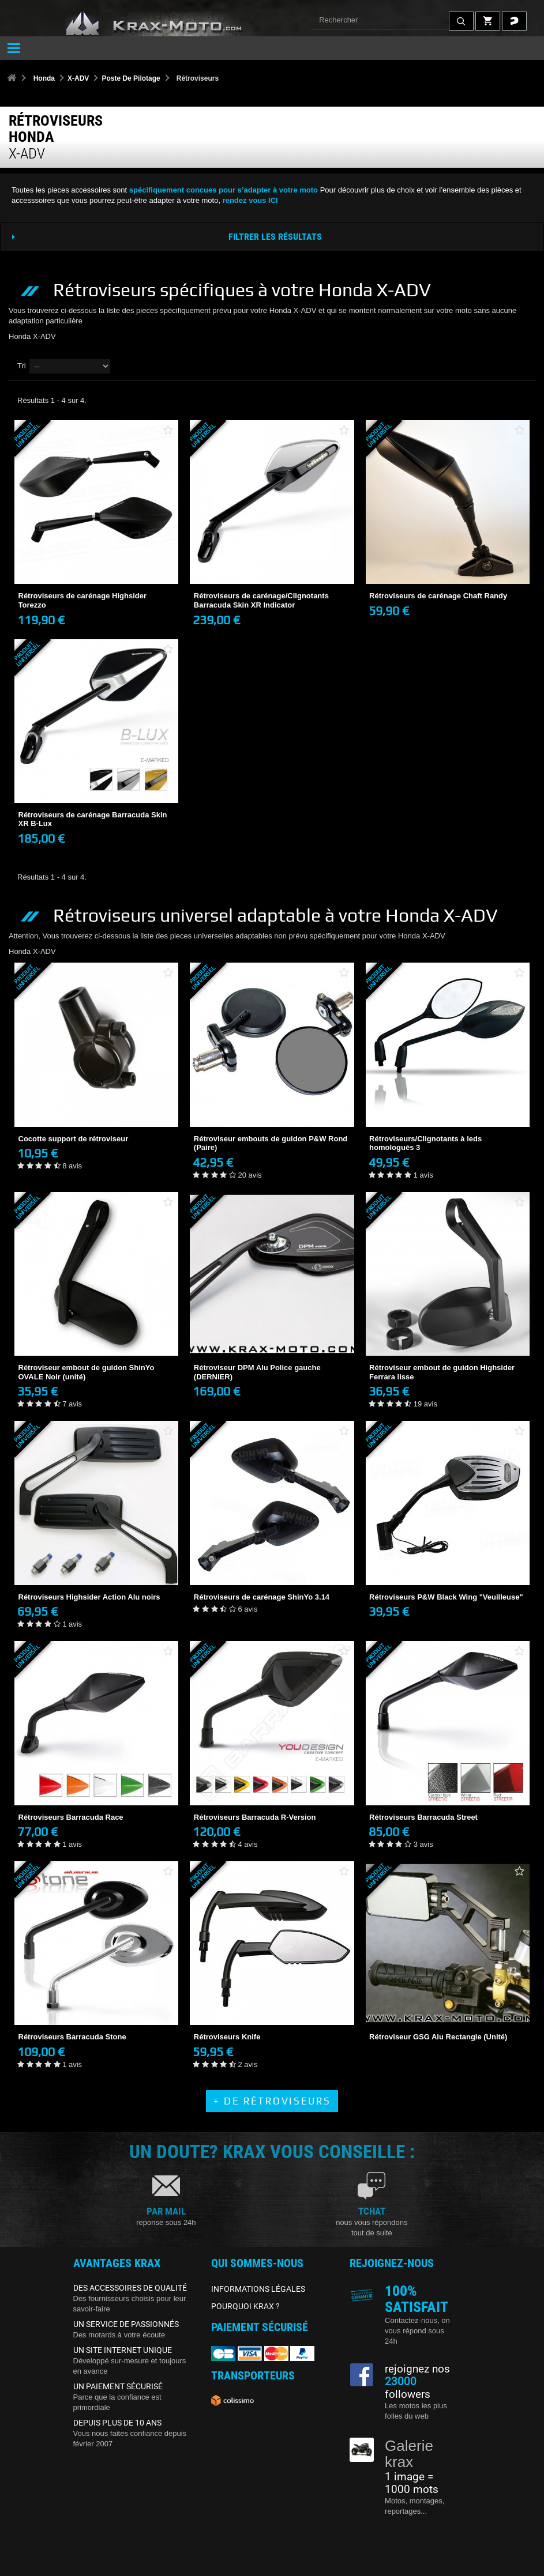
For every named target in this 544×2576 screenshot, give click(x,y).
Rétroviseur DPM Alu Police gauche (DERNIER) (257, 1372)
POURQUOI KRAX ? (245, 2306)
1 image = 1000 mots (411, 2483)
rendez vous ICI (250, 200)
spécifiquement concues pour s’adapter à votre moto (223, 190)
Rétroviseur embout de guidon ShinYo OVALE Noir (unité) (86, 1372)
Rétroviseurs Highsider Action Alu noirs (89, 1597)
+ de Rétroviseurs (272, 2101)
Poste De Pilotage (131, 78)
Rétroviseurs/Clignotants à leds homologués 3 (425, 1143)
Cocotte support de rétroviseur (73, 1138)
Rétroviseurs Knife (227, 2036)
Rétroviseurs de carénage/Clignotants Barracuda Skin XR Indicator (261, 600)
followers (407, 2388)
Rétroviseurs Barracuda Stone (72, 2036)
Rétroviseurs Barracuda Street (423, 1817)
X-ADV (78, 78)
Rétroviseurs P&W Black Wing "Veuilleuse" (446, 1597)
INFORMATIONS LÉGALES (258, 2289)
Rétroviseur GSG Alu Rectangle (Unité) (438, 2036)
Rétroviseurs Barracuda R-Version (255, 1817)
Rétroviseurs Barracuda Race (70, 1817)
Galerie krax (409, 2454)
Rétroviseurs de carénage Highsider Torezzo (82, 600)
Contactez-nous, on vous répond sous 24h (417, 2330)
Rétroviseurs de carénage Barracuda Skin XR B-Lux (92, 819)
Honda (44, 78)
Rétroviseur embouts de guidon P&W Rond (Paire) (271, 1143)
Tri (21, 365)
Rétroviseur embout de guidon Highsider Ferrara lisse (442, 1372)
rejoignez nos (417, 2369)
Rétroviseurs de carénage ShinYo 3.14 (261, 1597)
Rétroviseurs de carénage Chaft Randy (438, 595)
